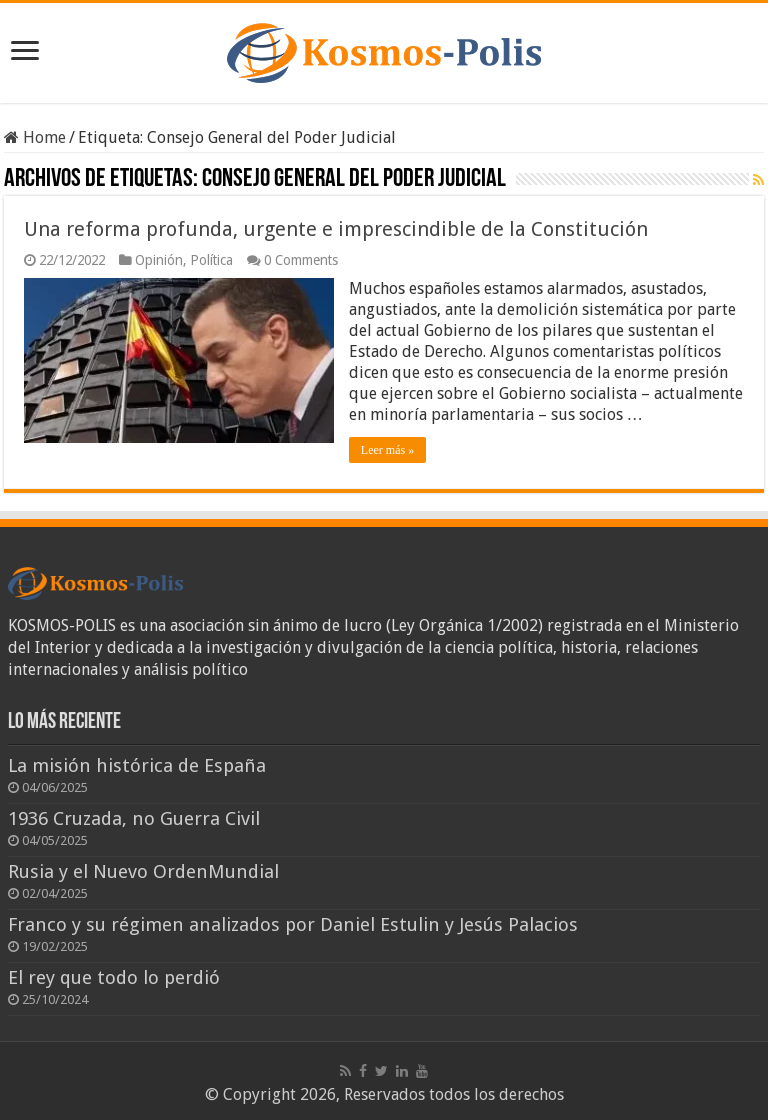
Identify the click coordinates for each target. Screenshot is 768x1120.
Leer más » (387, 450)
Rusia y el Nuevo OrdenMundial (143, 871)
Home (35, 137)
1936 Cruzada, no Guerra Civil (134, 818)
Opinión (159, 260)
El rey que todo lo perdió (114, 977)
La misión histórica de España (137, 765)
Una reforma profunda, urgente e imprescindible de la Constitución (336, 229)
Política (211, 260)
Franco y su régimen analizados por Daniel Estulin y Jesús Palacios (293, 924)
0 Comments (301, 260)
